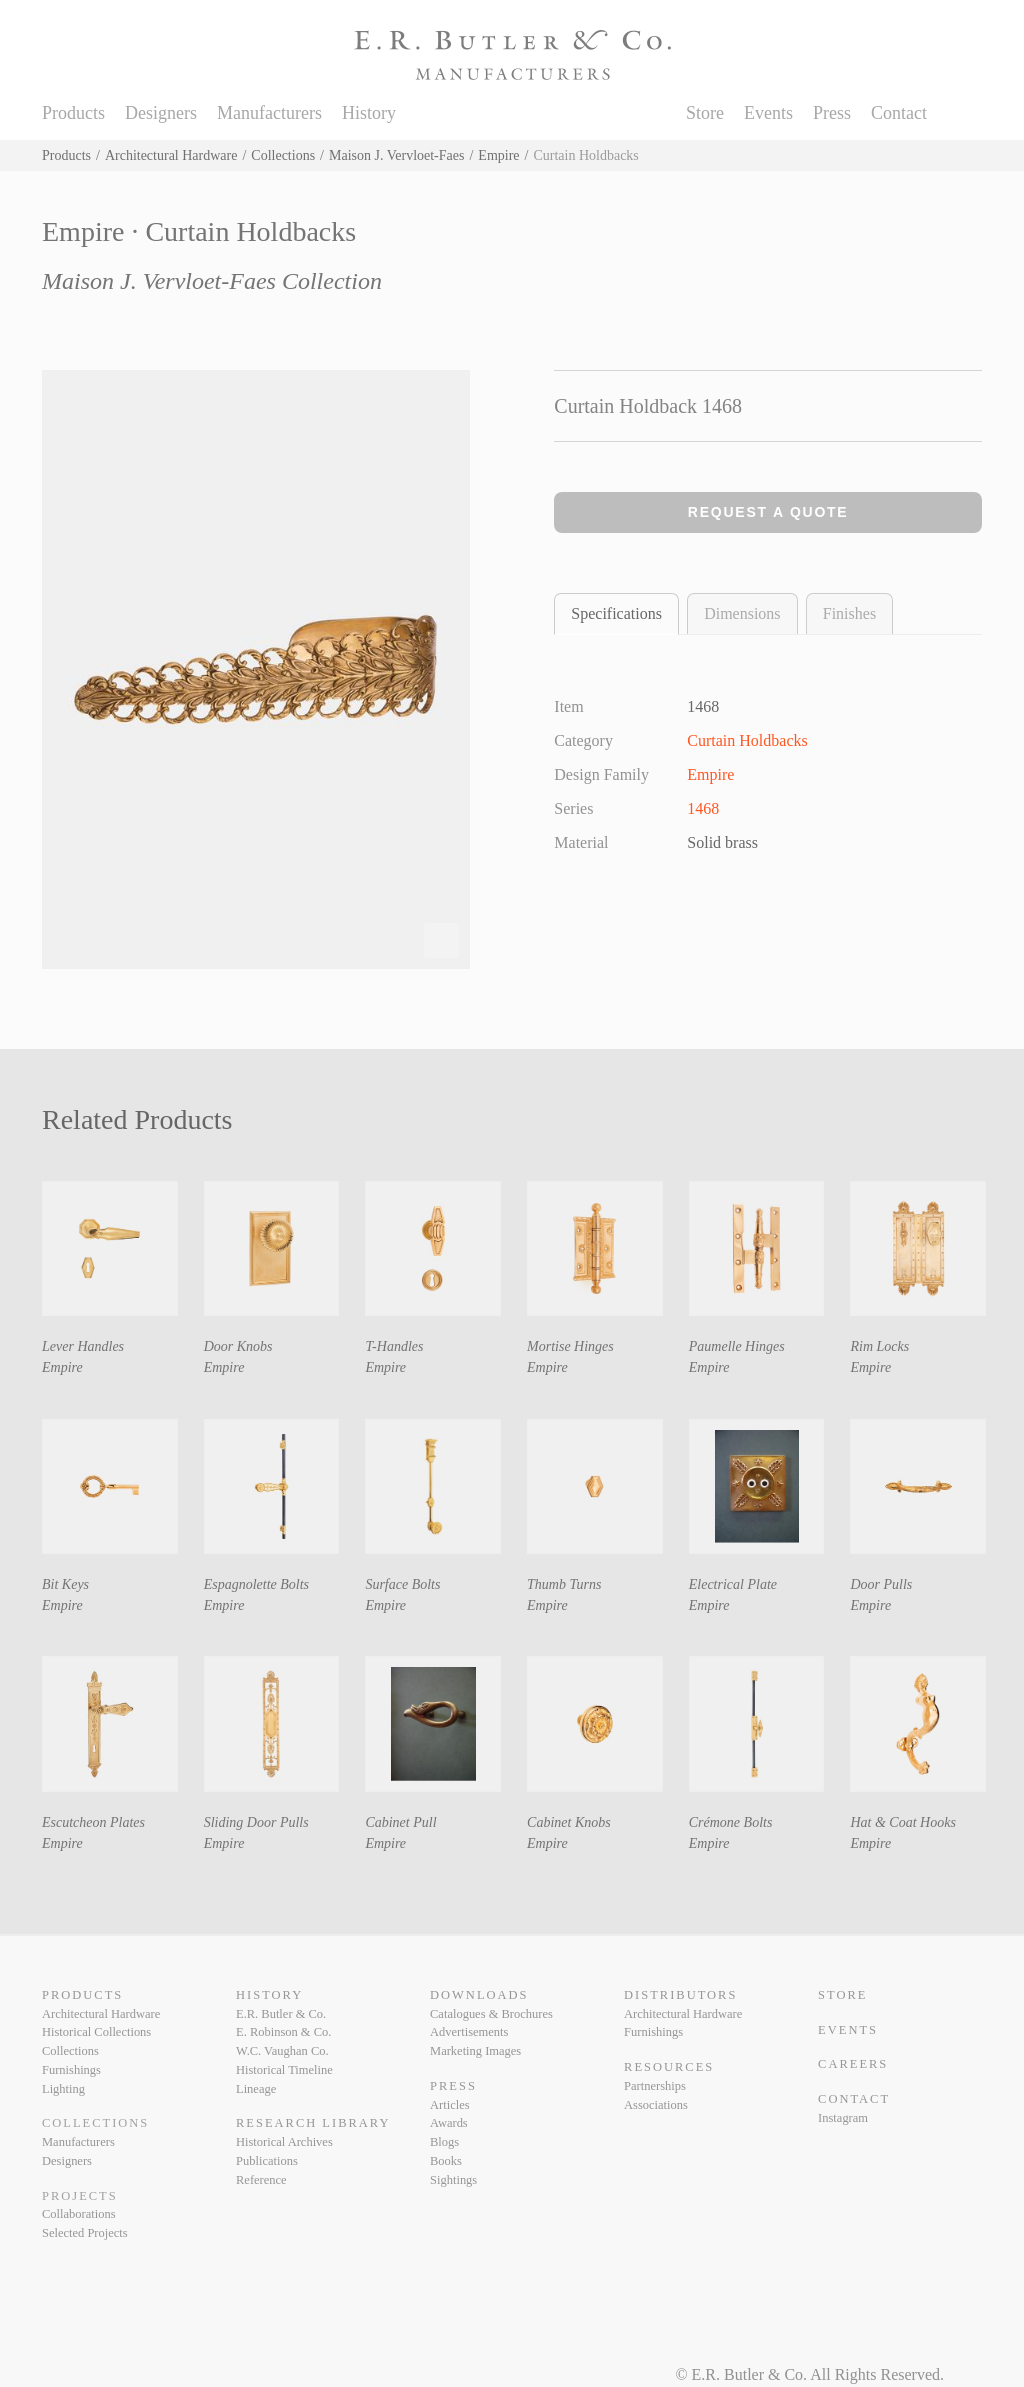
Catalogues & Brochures (491, 2014)
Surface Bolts (402, 1584)
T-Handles (394, 1346)
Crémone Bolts (731, 1822)
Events (768, 113)
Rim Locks (879, 1346)
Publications (267, 2161)
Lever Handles (83, 1346)
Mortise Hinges (570, 1346)
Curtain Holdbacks (747, 740)
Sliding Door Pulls (256, 1822)
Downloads (479, 1995)
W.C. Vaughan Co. (282, 2051)
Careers (853, 2064)
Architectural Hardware (171, 155)
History (369, 113)
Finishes (849, 613)
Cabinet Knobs (569, 1822)
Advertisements (469, 2032)
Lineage (256, 2089)
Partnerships (655, 2086)
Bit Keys (65, 1584)
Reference (261, 2180)
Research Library (313, 2123)
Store (705, 113)
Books (446, 2161)
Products (73, 113)
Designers (161, 113)
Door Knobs (238, 1346)
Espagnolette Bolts (256, 1584)
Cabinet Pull (400, 1822)
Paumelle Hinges (737, 1346)
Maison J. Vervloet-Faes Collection (212, 281)
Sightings (453, 2180)
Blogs (444, 2142)
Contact (899, 113)
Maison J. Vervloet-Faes (396, 155)
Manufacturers (269, 113)
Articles (450, 2105)
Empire (498, 155)
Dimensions (742, 613)
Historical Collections (96, 2032)
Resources (669, 2067)
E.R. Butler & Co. (281, 2014)
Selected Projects (85, 2233)
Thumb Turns (564, 1584)
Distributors (680, 1995)
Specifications (616, 613)
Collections (283, 155)
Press (832, 113)
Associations (656, 2105)
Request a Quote (768, 512)
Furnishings (71, 2070)
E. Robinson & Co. (283, 2032)
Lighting (63, 2089)
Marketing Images (475, 2051)
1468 (703, 808)
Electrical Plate (733, 1584)
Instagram (843, 2118)
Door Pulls (881, 1584)
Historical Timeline (284, 2070)
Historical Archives (284, 2142)
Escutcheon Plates (93, 1822)
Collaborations (79, 2214)
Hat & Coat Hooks (902, 1822)
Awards (449, 2123)
